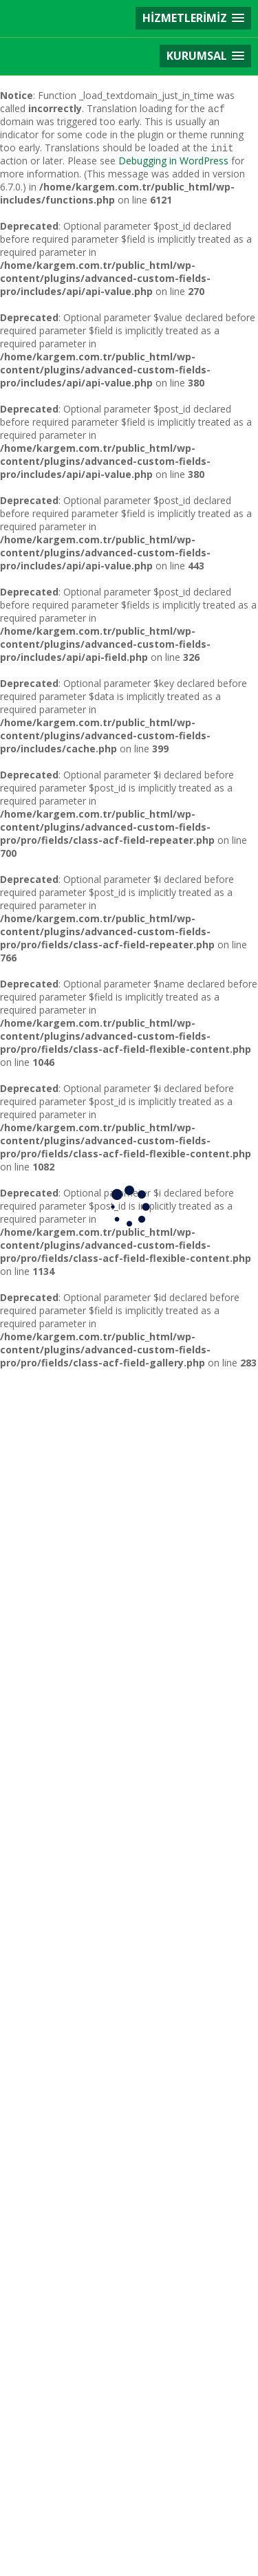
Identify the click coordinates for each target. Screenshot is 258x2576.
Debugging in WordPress (173, 160)
